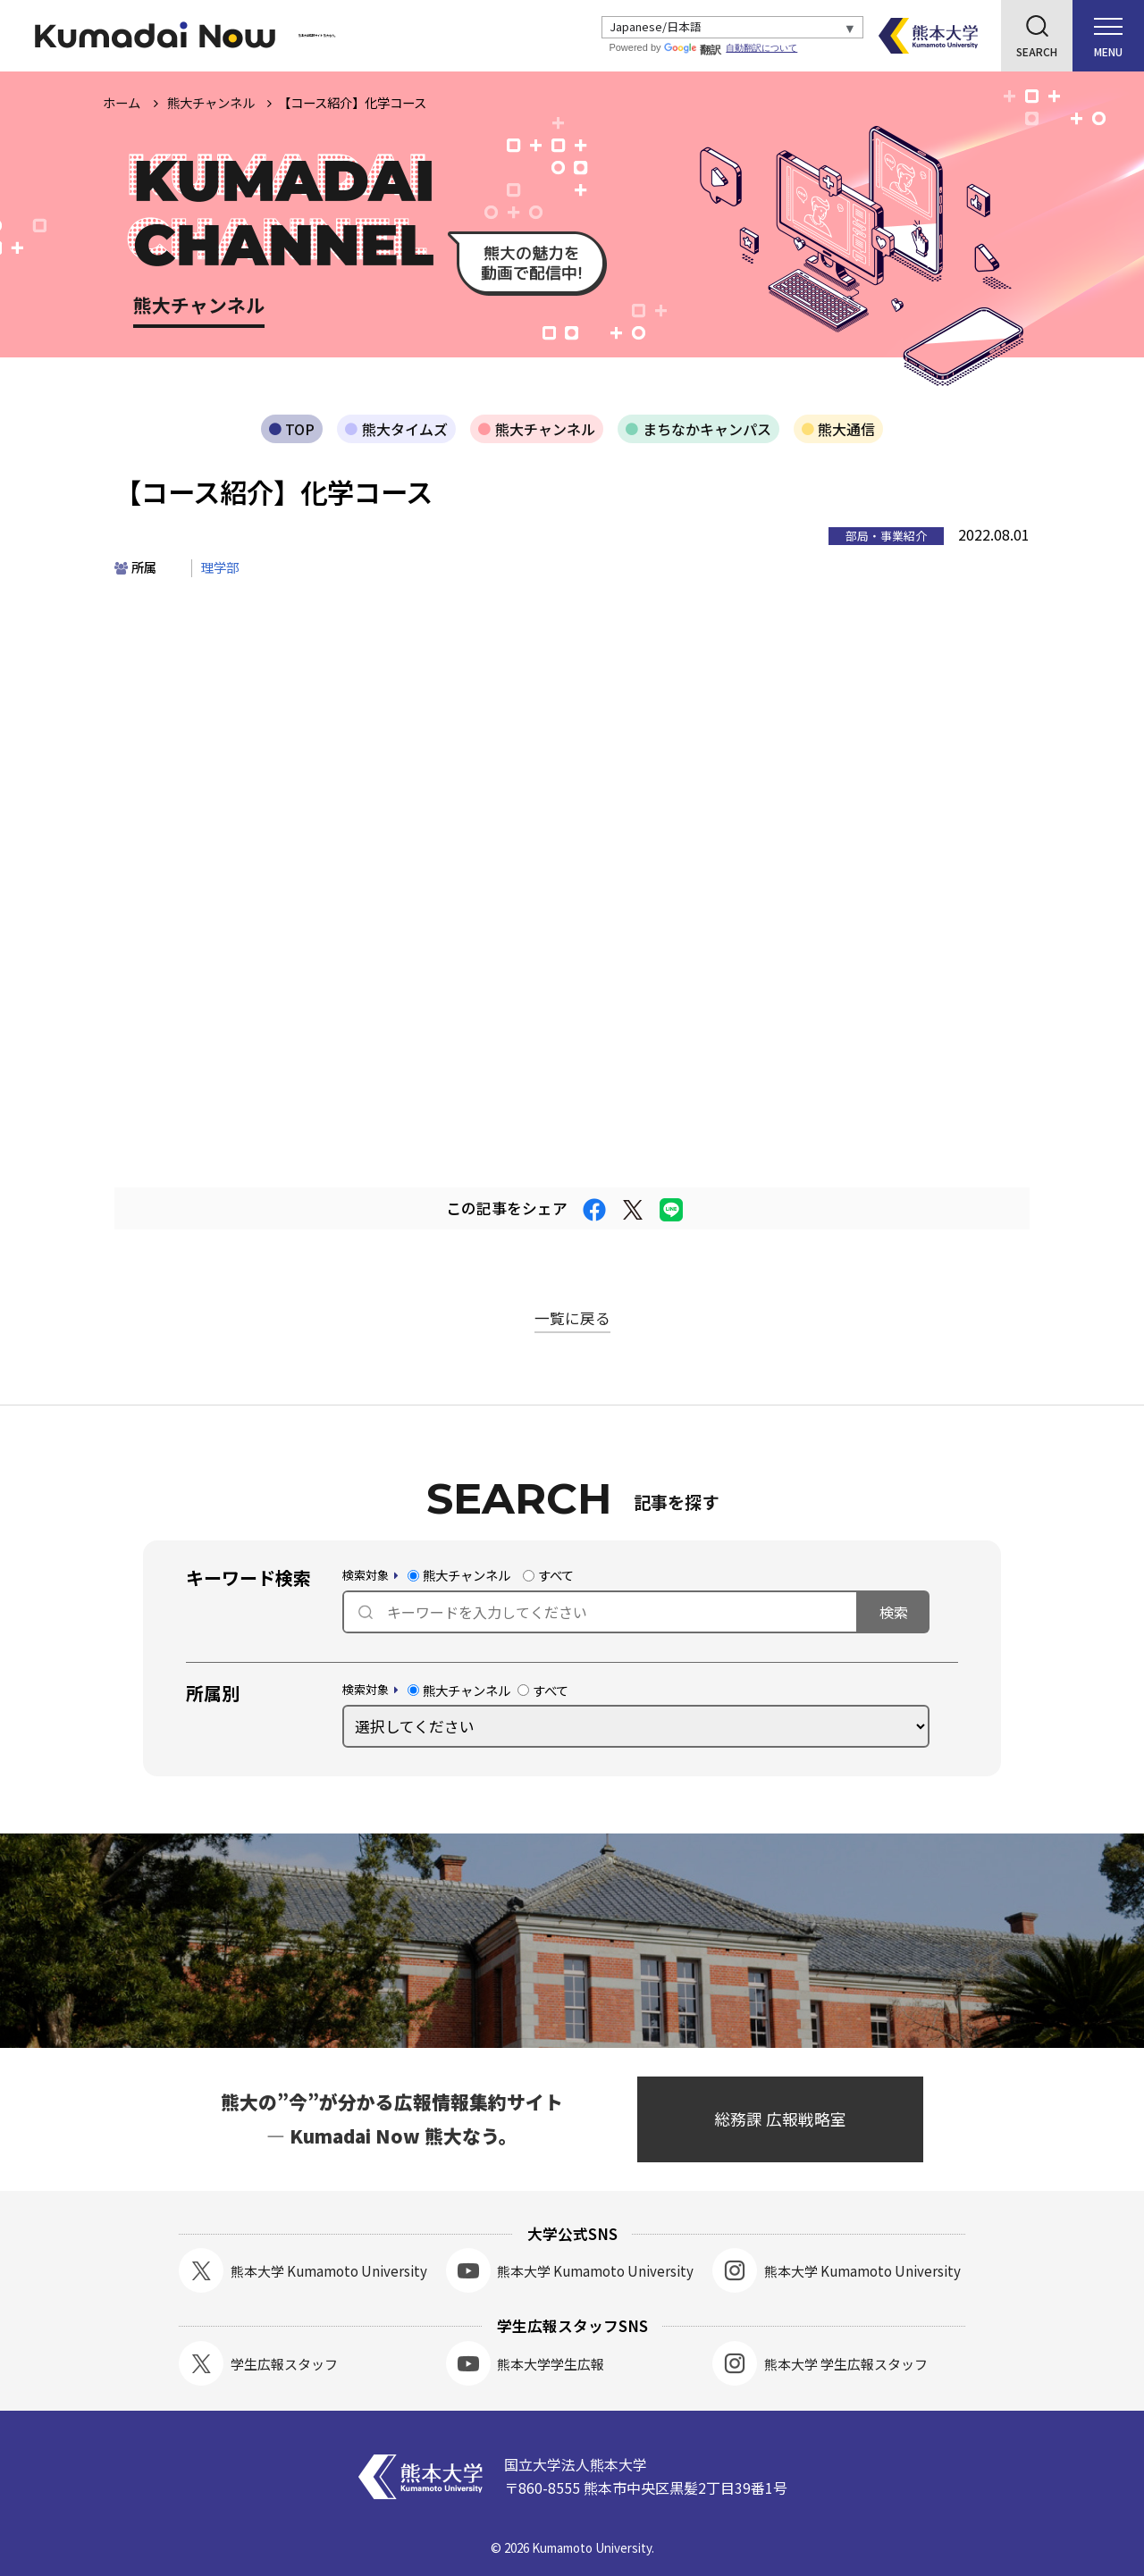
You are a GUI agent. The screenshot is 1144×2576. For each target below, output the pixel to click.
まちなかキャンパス (707, 429)
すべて (548, 1575)
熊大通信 (846, 429)
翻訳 (692, 50)
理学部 (220, 567)
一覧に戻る (572, 1318)
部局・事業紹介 (886, 535)
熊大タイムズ (405, 429)
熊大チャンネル (545, 429)
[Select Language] (732, 27)
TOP (300, 429)
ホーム (121, 102)
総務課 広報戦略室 (780, 2119)
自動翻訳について (761, 48)
